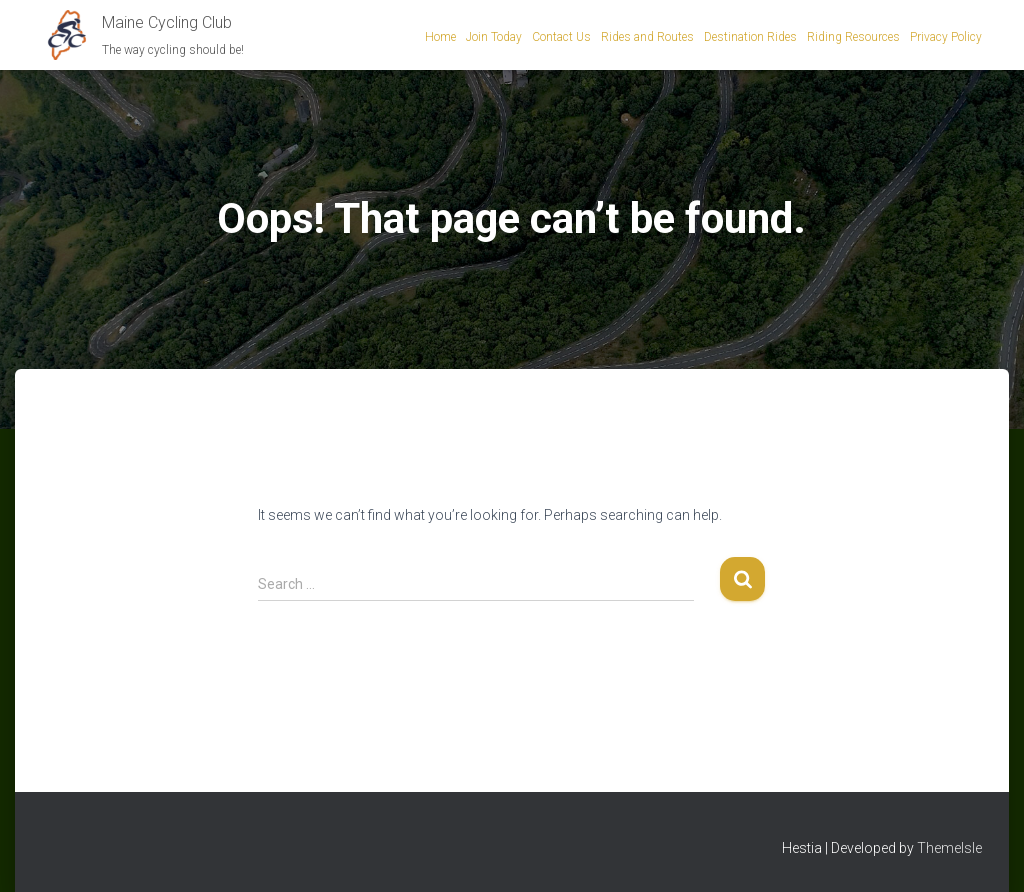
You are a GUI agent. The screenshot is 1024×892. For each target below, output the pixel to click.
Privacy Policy (946, 37)
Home (440, 37)
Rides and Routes (647, 37)
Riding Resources (853, 37)
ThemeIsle (949, 848)
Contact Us (561, 37)
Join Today (494, 37)
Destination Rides (750, 37)
